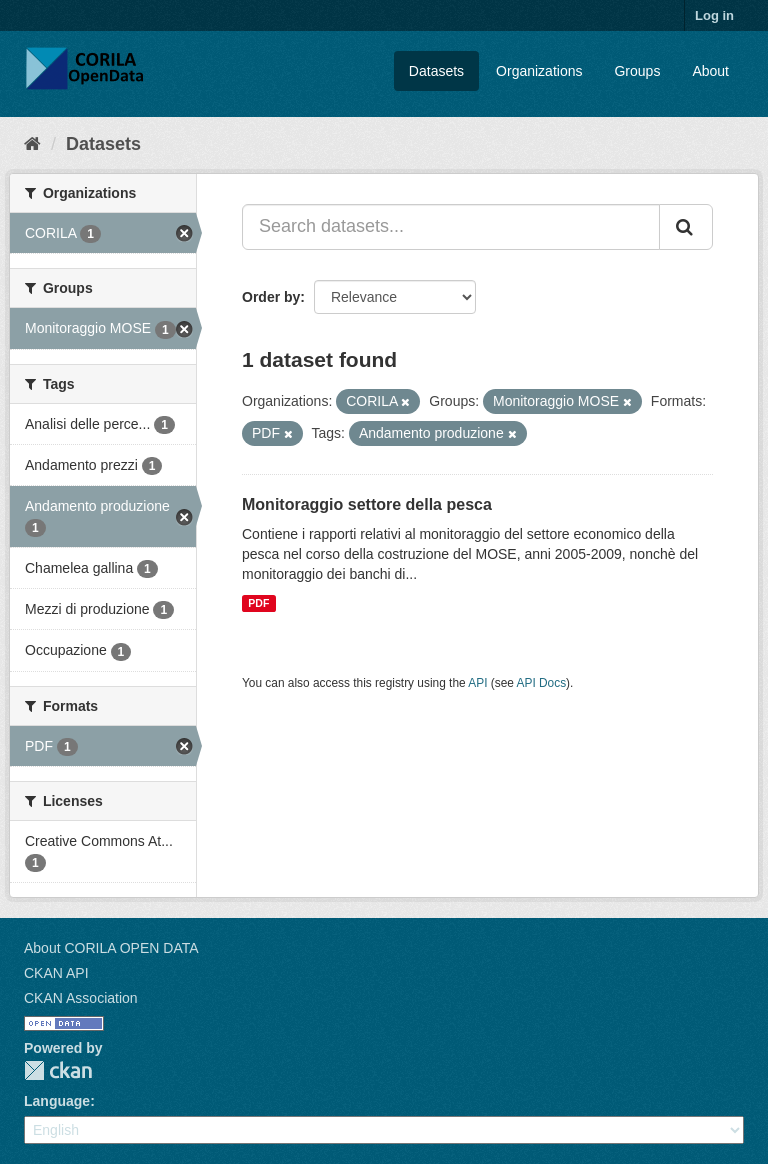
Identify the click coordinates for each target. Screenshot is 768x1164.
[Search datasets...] (451, 227)
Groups (637, 71)
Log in (714, 15)
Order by (271, 297)
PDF (258, 603)
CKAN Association (81, 998)
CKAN (58, 1070)
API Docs (542, 683)
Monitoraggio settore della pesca (367, 504)
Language (57, 1101)
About (710, 71)
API (477, 683)
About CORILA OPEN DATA (111, 948)
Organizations (539, 71)
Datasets (436, 71)
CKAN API (56, 973)
